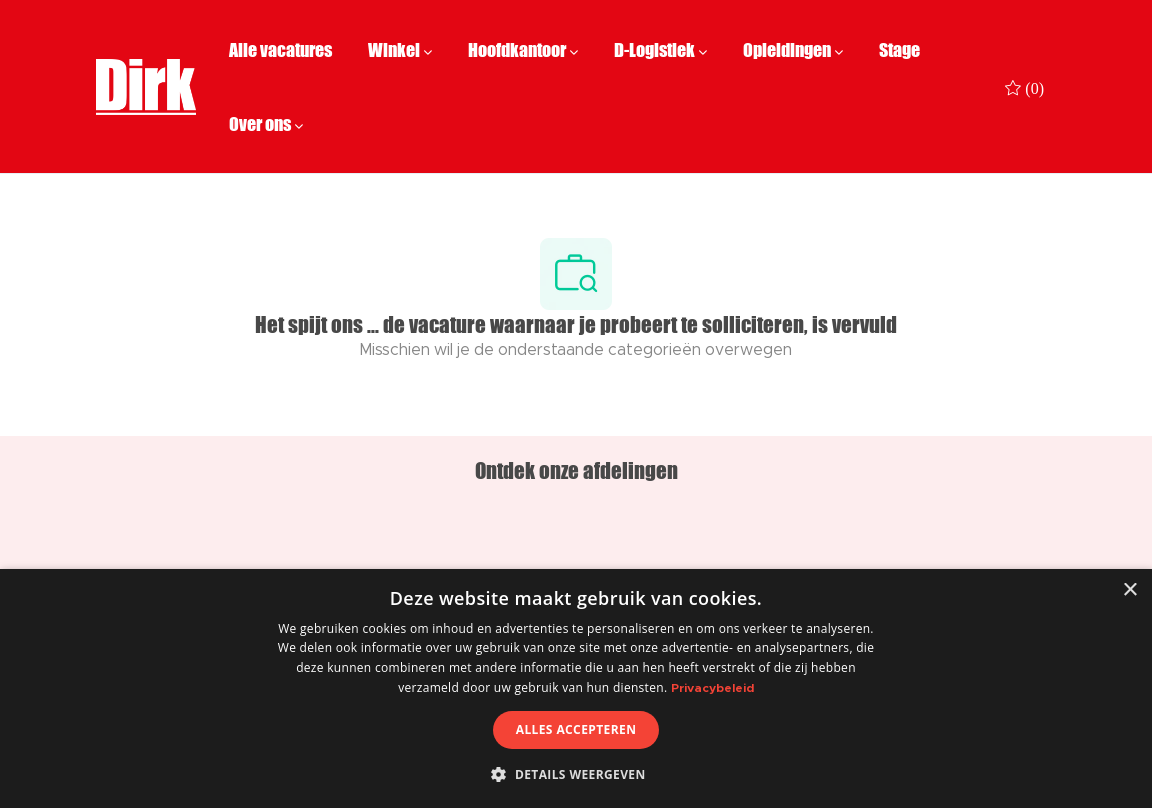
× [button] (1129, 590)
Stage (899, 50)
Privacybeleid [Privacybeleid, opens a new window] (712, 688)
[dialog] (576, 688)
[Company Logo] (146, 87)
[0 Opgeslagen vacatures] (1024, 87)
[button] (575, 774)
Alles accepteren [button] (576, 729)
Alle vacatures (280, 50)
